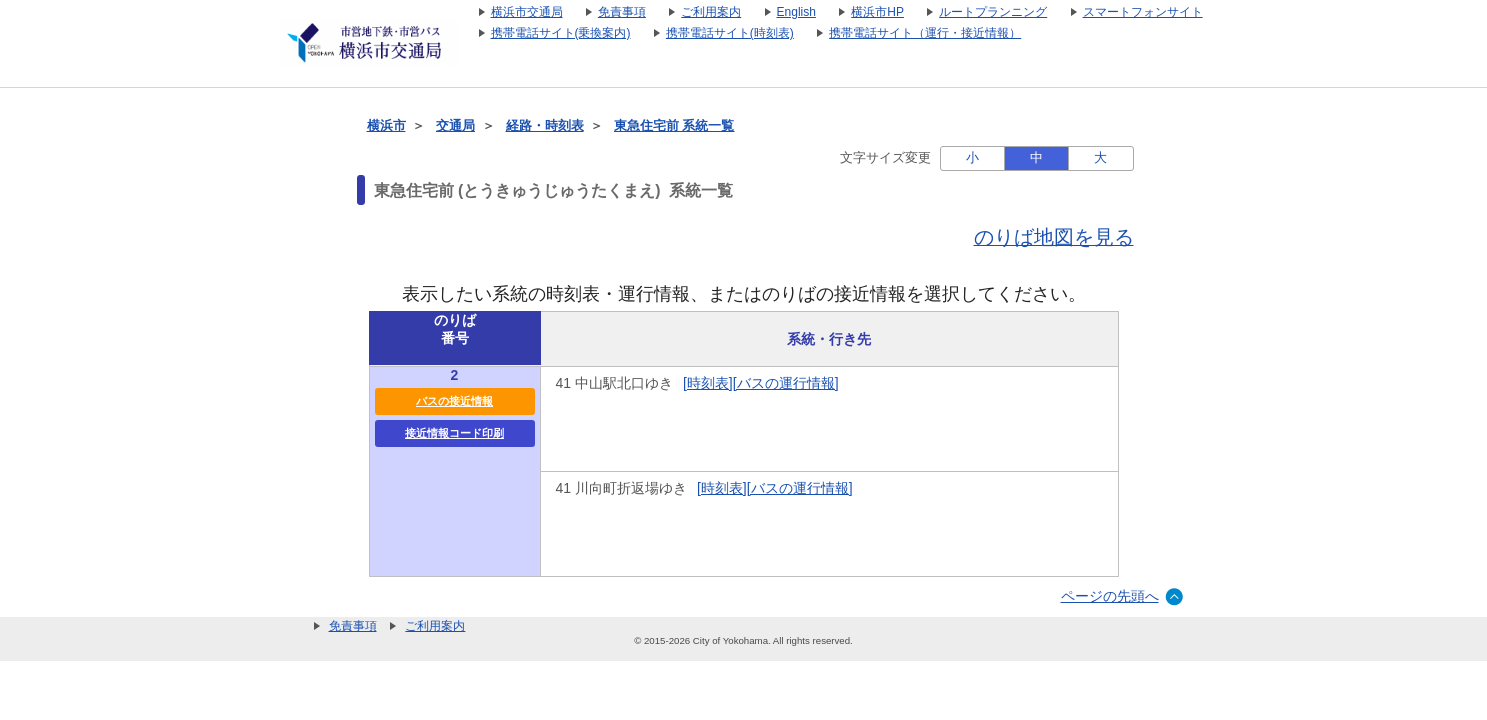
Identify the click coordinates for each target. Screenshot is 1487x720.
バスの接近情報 (454, 401)
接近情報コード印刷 (454, 433)
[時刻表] (708, 383)
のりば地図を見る (1054, 237)
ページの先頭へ (1110, 596)
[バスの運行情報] (786, 383)
